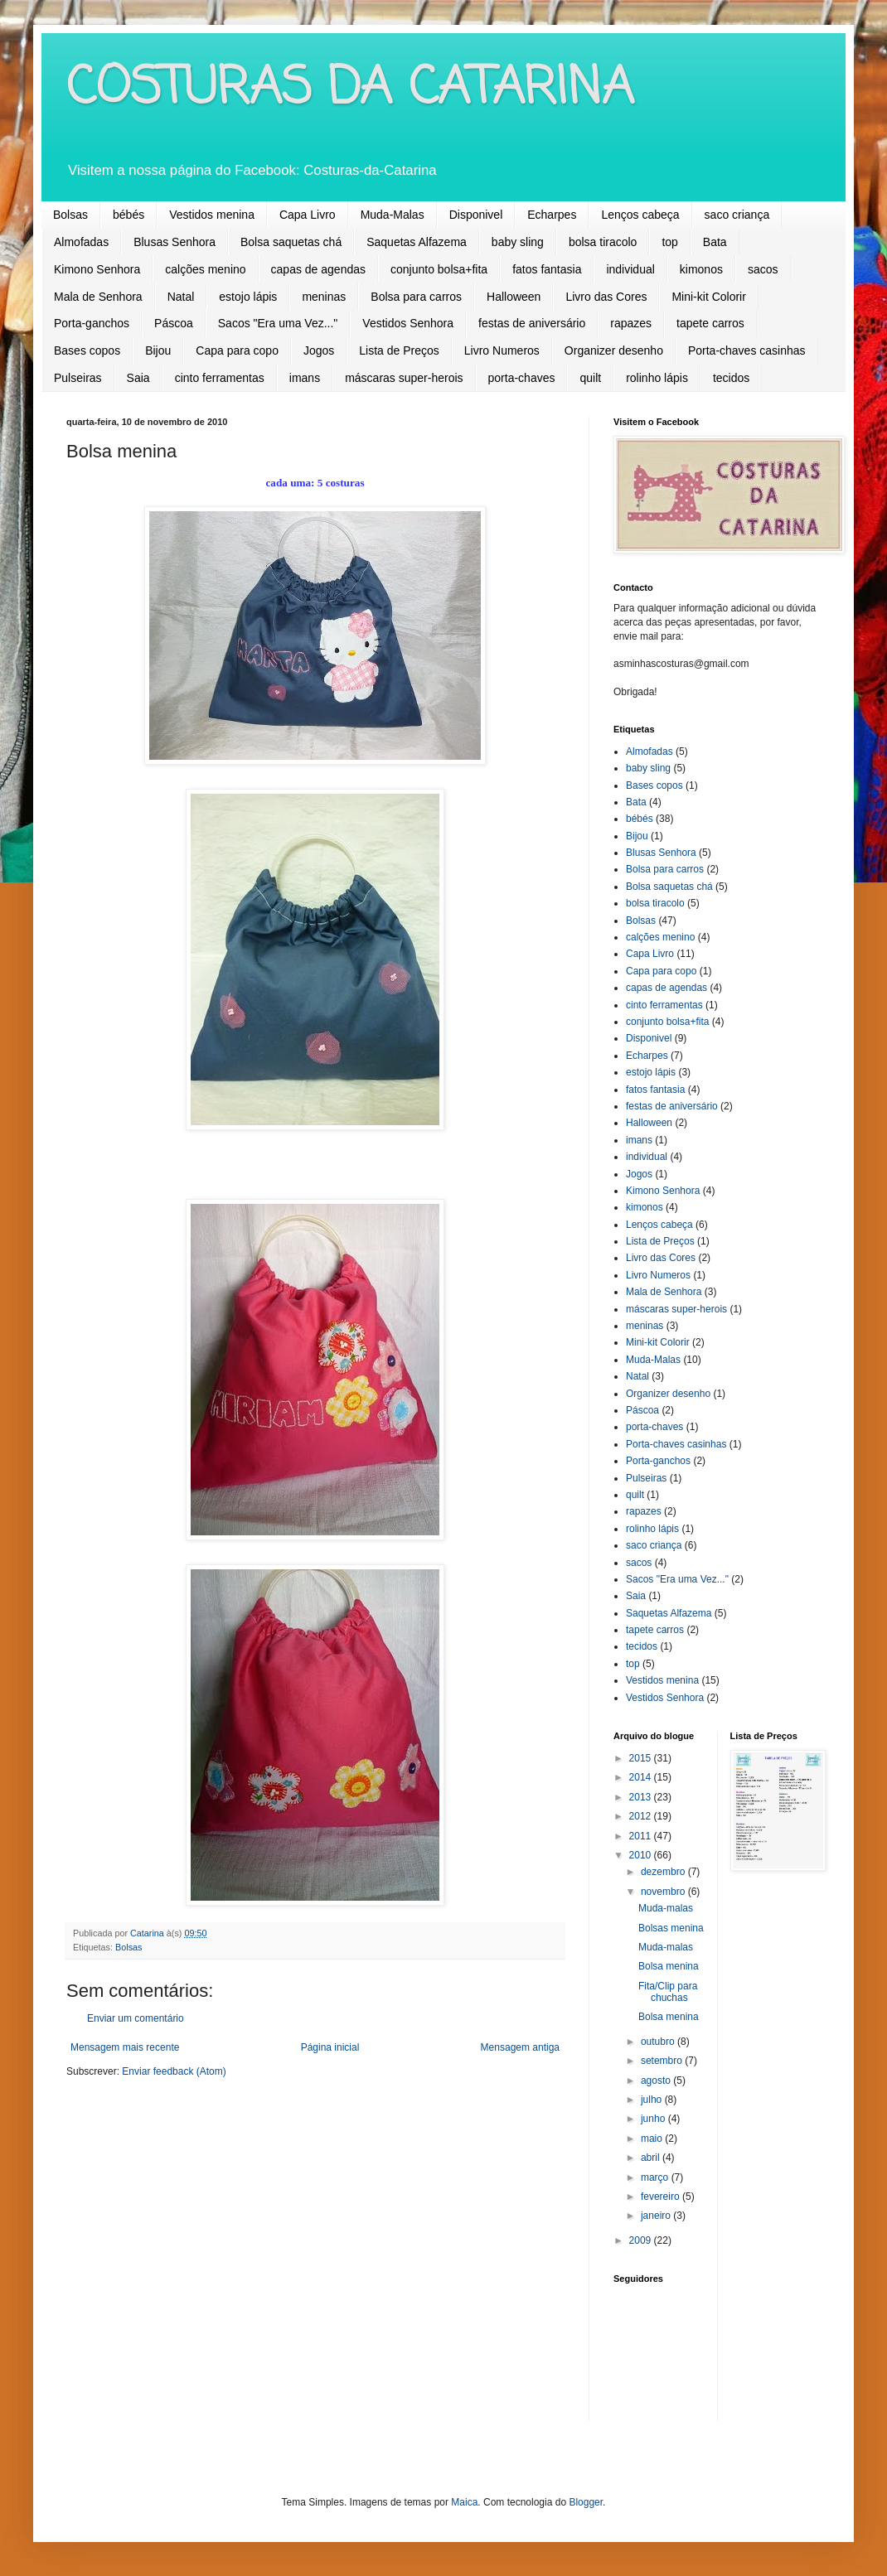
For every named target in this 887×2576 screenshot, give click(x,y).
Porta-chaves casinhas (747, 350)
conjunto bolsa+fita (438, 269)
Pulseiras (78, 377)
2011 (641, 1836)
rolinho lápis (657, 377)
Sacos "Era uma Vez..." (278, 323)
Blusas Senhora (174, 242)
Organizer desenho (614, 350)
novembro (664, 1891)
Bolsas (70, 214)
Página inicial (330, 2047)
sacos (763, 269)
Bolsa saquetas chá (291, 242)
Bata (715, 242)
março (656, 2177)
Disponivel (476, 214)
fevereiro (661, 2196)
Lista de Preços (399, 350)
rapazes (631, 323)
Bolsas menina (671, 1928)
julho (653, 2099)
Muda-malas (665, 1908)
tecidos (731, 377)
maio (653, 2138)
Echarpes (551, 214)
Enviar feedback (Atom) (173, 2071)
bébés (128, 214)
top (669, 242)
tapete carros (710, 323)
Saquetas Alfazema (416, 242)
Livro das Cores (606, 296)
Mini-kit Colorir (708, 296)
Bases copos (87, 350)
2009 (641, 2240)
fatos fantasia (546, 269)
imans (304, 377)
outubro (659, 2041)
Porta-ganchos (91, 323)
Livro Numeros (502, 350)
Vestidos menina (211, 214)
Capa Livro (307, 214)
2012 (641, 1816)
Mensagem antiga (520, 2047)
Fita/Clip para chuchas (667, 1991)
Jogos (318, 350)
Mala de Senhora (98, 296)
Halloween (513, 296)
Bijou (158, 350)
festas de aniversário (531, 323)
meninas (324, 296)
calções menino (205, 269)
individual (630, 269)
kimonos (701, 269)
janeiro (657, 2215)
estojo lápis (248, 296)
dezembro (664, 1872)
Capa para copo (237, 350)
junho (654, 2118)
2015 (641, 1758)
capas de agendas (318, 269)
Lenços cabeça (640, 214)
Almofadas (81, 242)
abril (651, 2157)
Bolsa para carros (416, 296)
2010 (641, 1855)
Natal (181, 296)
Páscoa (173, 323)
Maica (464, 2502)
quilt (590, 377)
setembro (663, 2060)
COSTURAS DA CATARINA (350, 89)
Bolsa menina (668, 1966)
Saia (138, 377)
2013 (641, 1797)
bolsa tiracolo (603, 242)
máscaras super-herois (404, 377)
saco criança (737, 214)
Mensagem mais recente (124, 2047)
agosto (657, 2080)
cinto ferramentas (219, 377)
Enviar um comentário (135, 2018)
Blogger (586, 2502)
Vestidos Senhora (407, 323)
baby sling (518, 242)
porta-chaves (521, 377)
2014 (641, 1777)
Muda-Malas (392, 214)
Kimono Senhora (97, 269)
